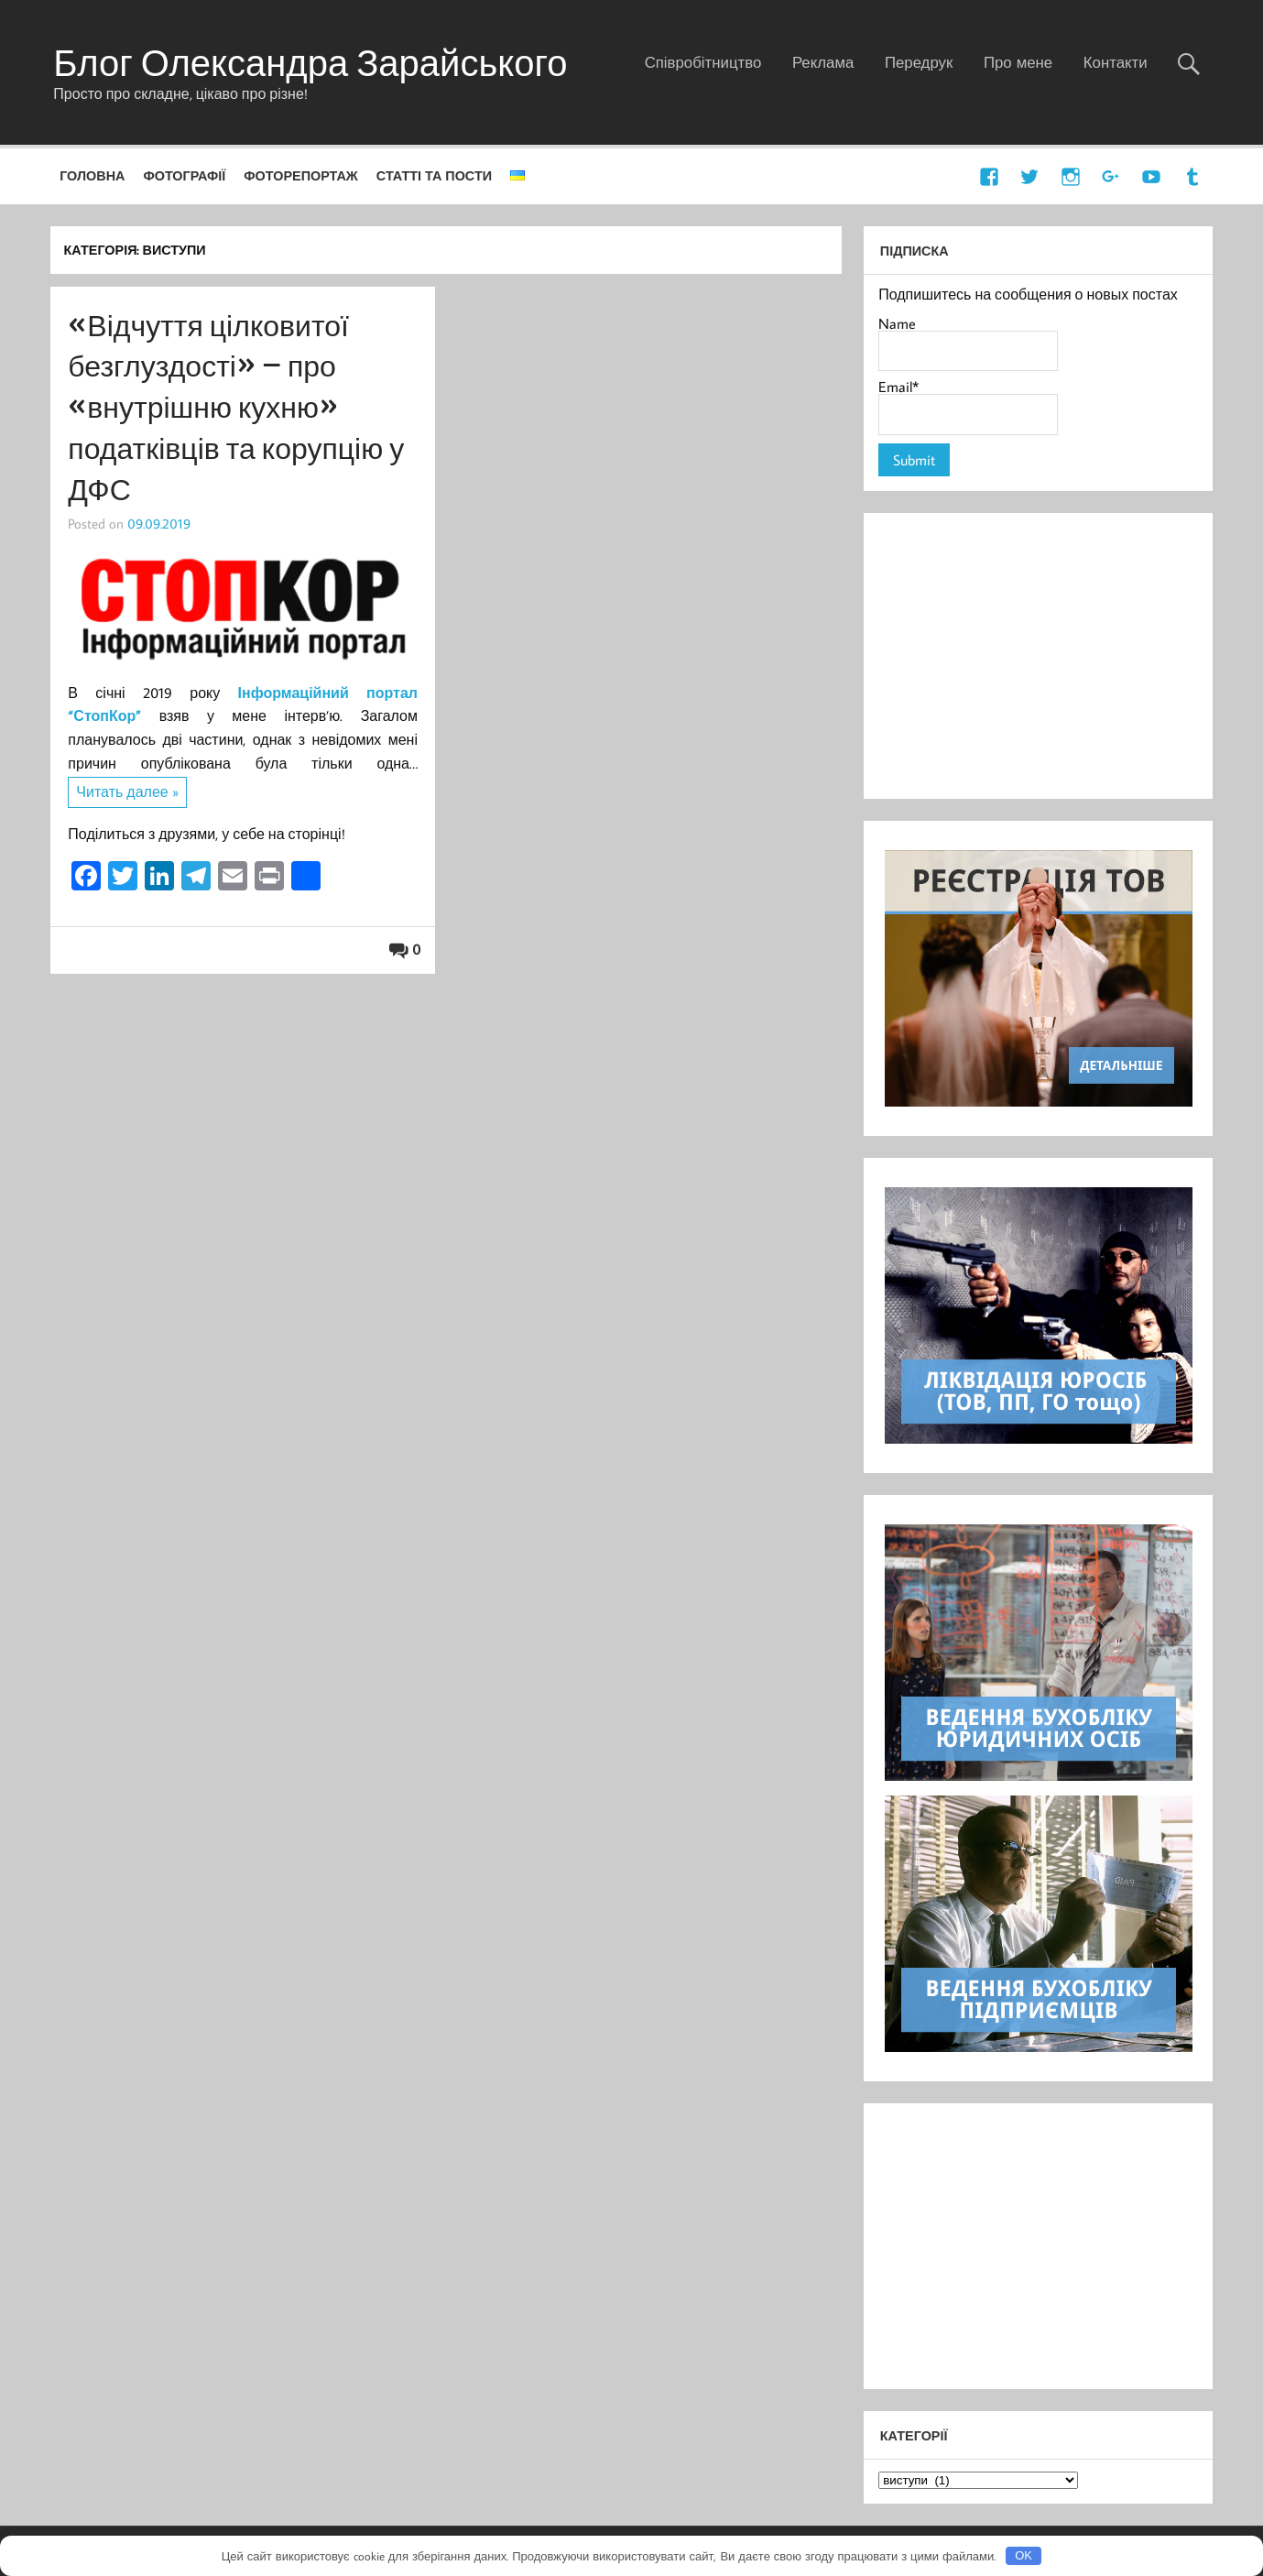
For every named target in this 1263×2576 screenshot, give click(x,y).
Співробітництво (703, 62)
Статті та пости (434, 175)
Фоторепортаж (301, 175)
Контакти (1115, 62)
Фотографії (184, 175)
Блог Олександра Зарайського (310, 62)
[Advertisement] (1038, 656)
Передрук (919, 62)
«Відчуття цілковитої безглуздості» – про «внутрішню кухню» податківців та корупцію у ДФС (236, 407)
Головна (92, 175)
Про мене (1018, 62)
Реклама (823, 62)
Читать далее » (127, 791)
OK (1023, 2555)
